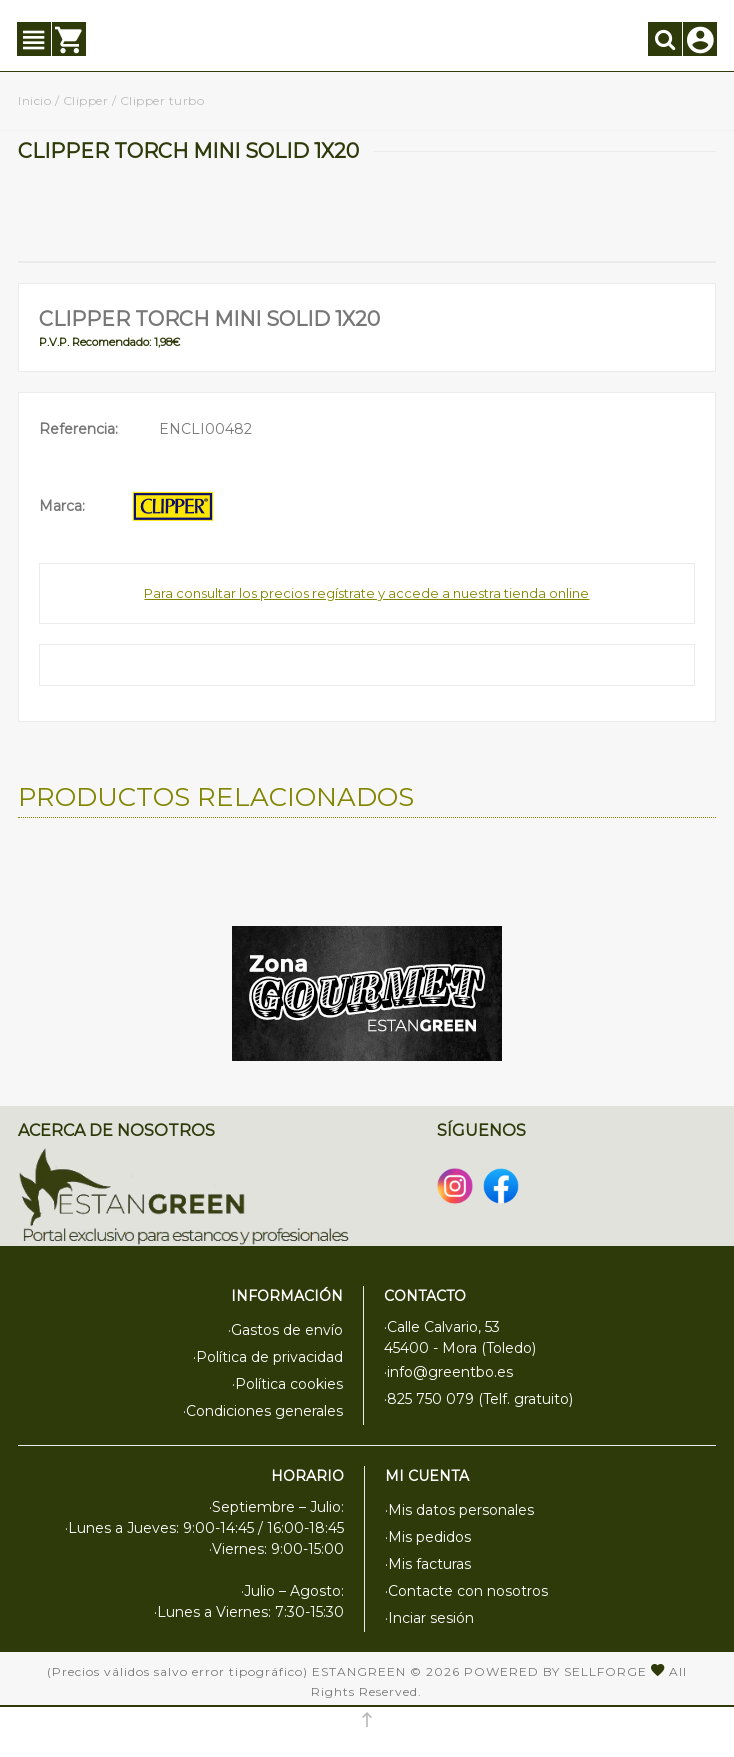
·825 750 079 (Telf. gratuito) (478, 1399)
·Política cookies (287, 1384)
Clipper (86, 100)
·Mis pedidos (428, 1537)
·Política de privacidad (268, 1357)
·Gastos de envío (285, 1330)
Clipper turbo (162, 100)
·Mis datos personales (459, 1510)
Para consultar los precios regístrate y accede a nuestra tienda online (366, 593)
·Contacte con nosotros (466, 1591)
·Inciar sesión (429, 1618)
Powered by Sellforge (555, 1671)
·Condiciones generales (263, 1411)
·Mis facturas (428, 1564)
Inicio (34, 100)
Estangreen (359, 1671)
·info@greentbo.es (448, 1372)
